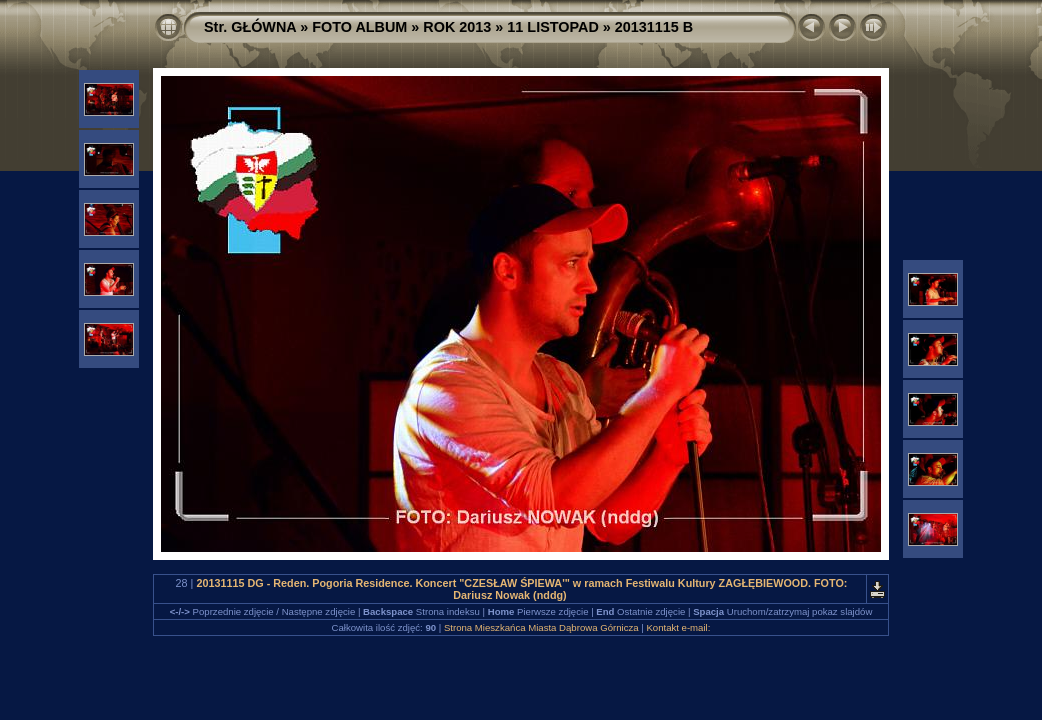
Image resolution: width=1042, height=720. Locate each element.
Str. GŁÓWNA (250, 27)
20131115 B (654, 27)
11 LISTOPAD (552, 27)
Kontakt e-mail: (678, 627)
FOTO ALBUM (359, 27)
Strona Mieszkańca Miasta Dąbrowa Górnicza (541, 627)
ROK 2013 (457, 27)
